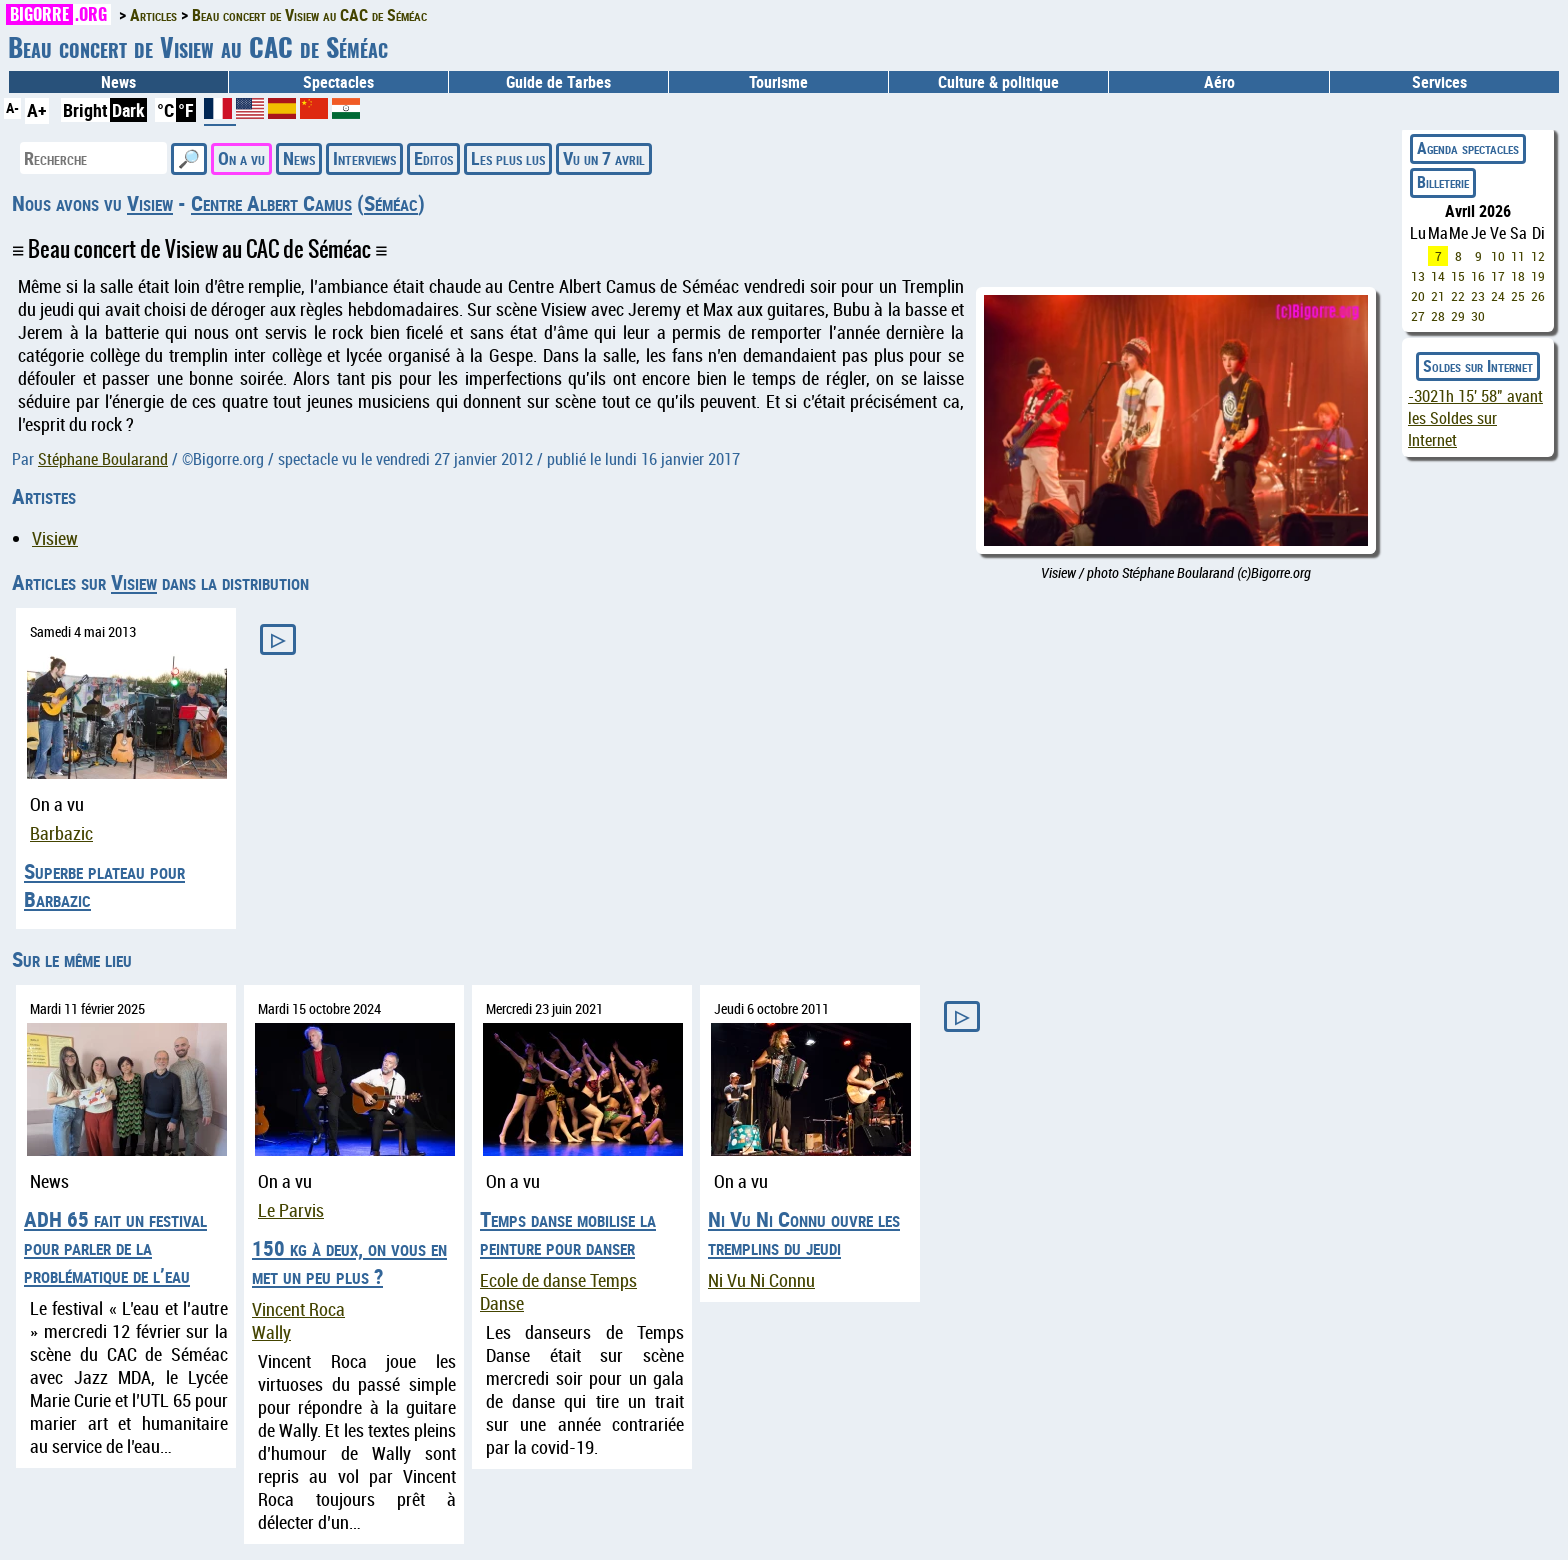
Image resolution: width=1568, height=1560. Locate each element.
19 (1538, 276)
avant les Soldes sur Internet (1475, 418)
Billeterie (1443, 182)
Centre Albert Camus (271, 203)
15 (1458, 276)
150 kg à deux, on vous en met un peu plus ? (349, 1262)
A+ (37, 110)
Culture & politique (998, 82)
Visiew (150, 203)
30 (1478, 316)
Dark (128, 110)
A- (12, 107)
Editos (433, 158)
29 (1458, 316)
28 (1438, 316)
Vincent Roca (298, 1309)
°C (165, 110)
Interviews (364, 158)
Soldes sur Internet (1478, 366)
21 (1438, 296)
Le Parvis (291, 1210)
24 (1498, 296)
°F (186, 110)
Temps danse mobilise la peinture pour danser (568, 1233)
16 (1478, 276)
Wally (271, 1332)
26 (1538, 296)
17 (1498, 276)
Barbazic (61, 833)
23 (1478, 296)
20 (1418, 296)
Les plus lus (508, 158)
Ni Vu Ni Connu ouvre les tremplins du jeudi (804, 1233)
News (118, 82)
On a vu (241, 158)
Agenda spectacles (1468, 148)
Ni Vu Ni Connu (761, 1280)
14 (1438, 276)
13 (1418, 276)
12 (1538, 256)
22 (1458, 296)
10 (1498, 256)
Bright (85, 110)
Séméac (391, 203)
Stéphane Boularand (103, 459)
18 (1518, 276)
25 (1518, 296)
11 (1518, 256)
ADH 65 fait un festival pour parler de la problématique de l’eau (115, 1247)
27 (1418, 316)
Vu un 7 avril (604, 158)
